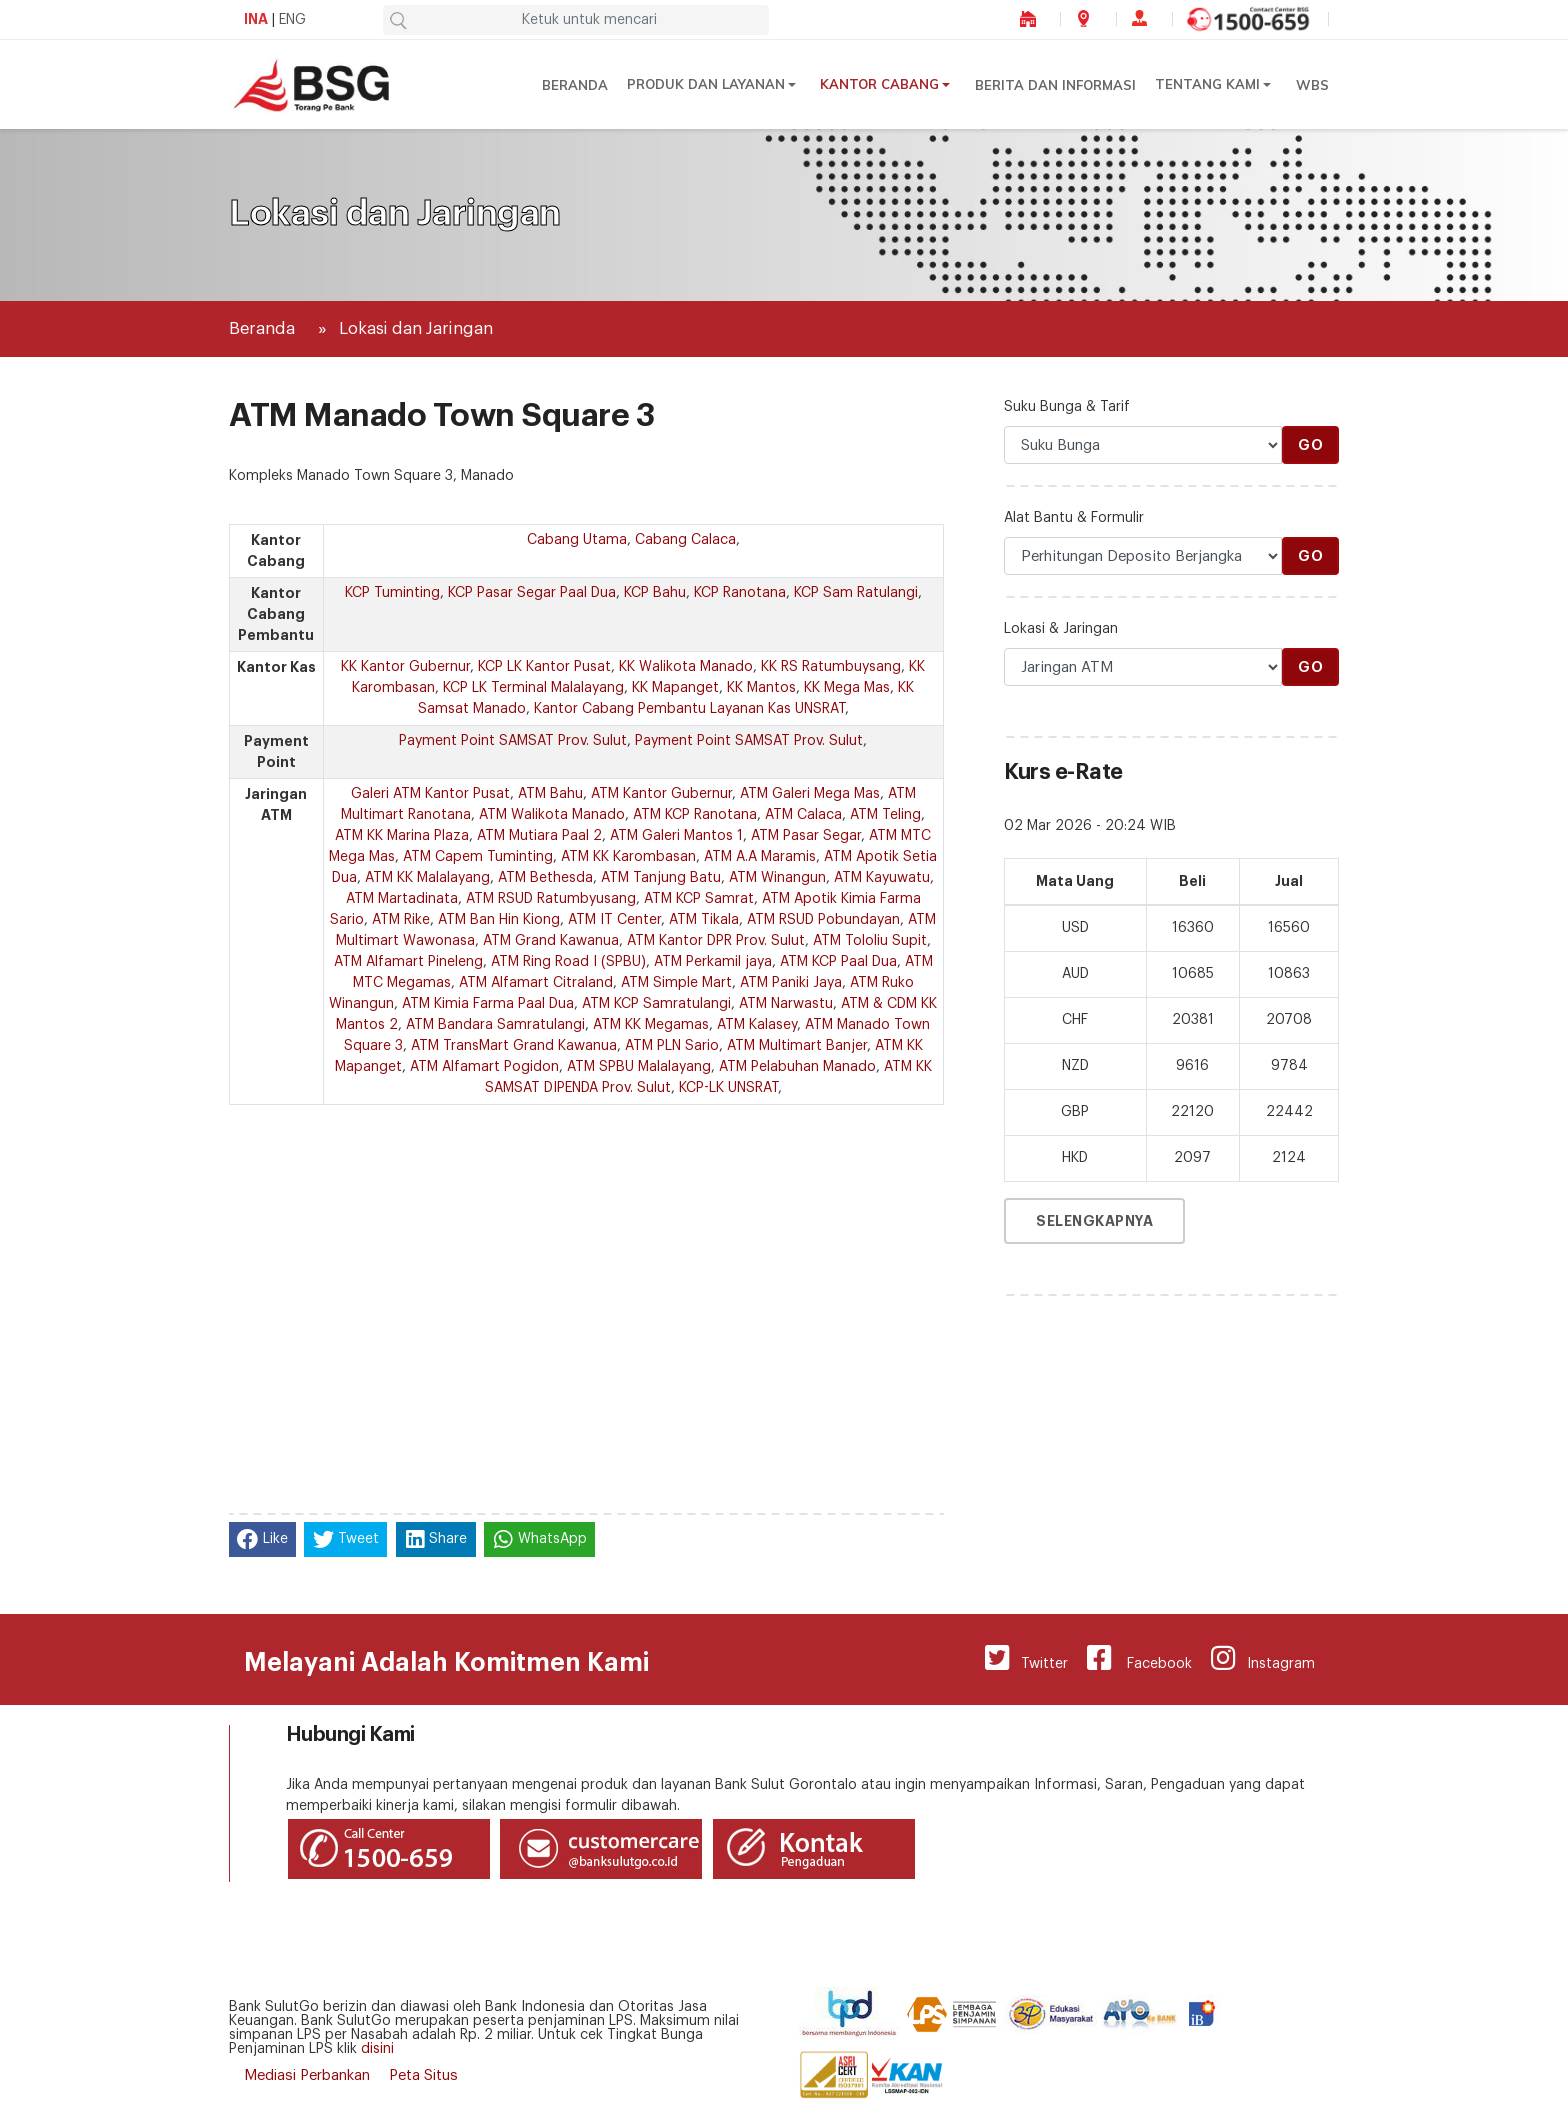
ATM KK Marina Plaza (402, 836)
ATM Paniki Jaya (791, 983)
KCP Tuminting (392, 593)
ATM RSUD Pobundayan (823, 920)
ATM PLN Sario (672, 1046)
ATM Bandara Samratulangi (495, 1025)
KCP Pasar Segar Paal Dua (532, 593)
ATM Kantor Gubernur (661, 794)
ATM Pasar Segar (806, 836)
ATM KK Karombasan (628, 857)
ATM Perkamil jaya (713, 962)
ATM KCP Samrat (699, 899)
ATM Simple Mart (676, 983)
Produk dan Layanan (708, 85)
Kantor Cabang (880, 85)
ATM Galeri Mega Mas (810, 794)
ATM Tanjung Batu (661, 878)
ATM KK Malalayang (427, 878)
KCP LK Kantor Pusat (544, 667)
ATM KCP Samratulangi (656, 1004)
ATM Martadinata (402, 899)
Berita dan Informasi (1056, 85)
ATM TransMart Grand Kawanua (514, 1046)
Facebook (1136, 1658)
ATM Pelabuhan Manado (797, 1067)
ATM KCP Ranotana (695, 815)
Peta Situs (423, 2075)
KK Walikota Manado (686, 667)
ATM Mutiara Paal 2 (539, 836)
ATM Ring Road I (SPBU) (568, 962)
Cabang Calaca (685, 540)
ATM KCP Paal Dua (838, 962)
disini (377, 2049)
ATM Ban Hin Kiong (499, 920)
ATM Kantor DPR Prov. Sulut (716, 941)
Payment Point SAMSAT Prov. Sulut (513, 741)
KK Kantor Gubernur (405, 667)
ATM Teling (885, 815)
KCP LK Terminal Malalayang (533, 688)
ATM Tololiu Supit (870, 941)
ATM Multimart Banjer (797, 1046)
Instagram (1261, 1658)
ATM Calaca (803, 815)
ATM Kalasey (757, 1025)
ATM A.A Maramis (760, 857)
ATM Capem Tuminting (478, 857)
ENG (292, 20)
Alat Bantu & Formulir (1074, 518)
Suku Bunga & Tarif (1067, 407)
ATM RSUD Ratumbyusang (551, 899)
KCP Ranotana (740, 593)
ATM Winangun (777, 878)
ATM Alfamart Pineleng (408, 962)
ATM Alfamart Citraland (536, 983)
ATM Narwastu (786, 1004)
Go (1310, 445)
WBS (1312, 85)
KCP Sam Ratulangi (856, 593)
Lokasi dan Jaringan (416, 328)
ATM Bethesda (545, 878)
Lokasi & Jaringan (1061, 629)
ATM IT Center (614, 920)
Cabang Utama (577, 540)
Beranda (578, 85)
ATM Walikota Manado (552, 815)
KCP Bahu (655, 593)
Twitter (1021, 1658)
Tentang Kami (1207, 85)
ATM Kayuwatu (882, 878)
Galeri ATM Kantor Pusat (430, 794)
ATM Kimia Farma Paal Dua (488, 1004)
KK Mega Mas (847, 688)
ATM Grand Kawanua (551, 941)
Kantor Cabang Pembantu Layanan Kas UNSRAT (689, 709)
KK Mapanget (675, 688)
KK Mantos (761, 688)
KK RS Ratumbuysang (831, 667)
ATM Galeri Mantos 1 (676, 836)
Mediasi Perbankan (307, 2075)
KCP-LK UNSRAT (728, 1088)
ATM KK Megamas (651, 1025)
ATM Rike (401, 920)
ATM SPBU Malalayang (639, 1067)
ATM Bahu (550, 794)
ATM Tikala (704, 920)
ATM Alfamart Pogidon (484, 1067)
